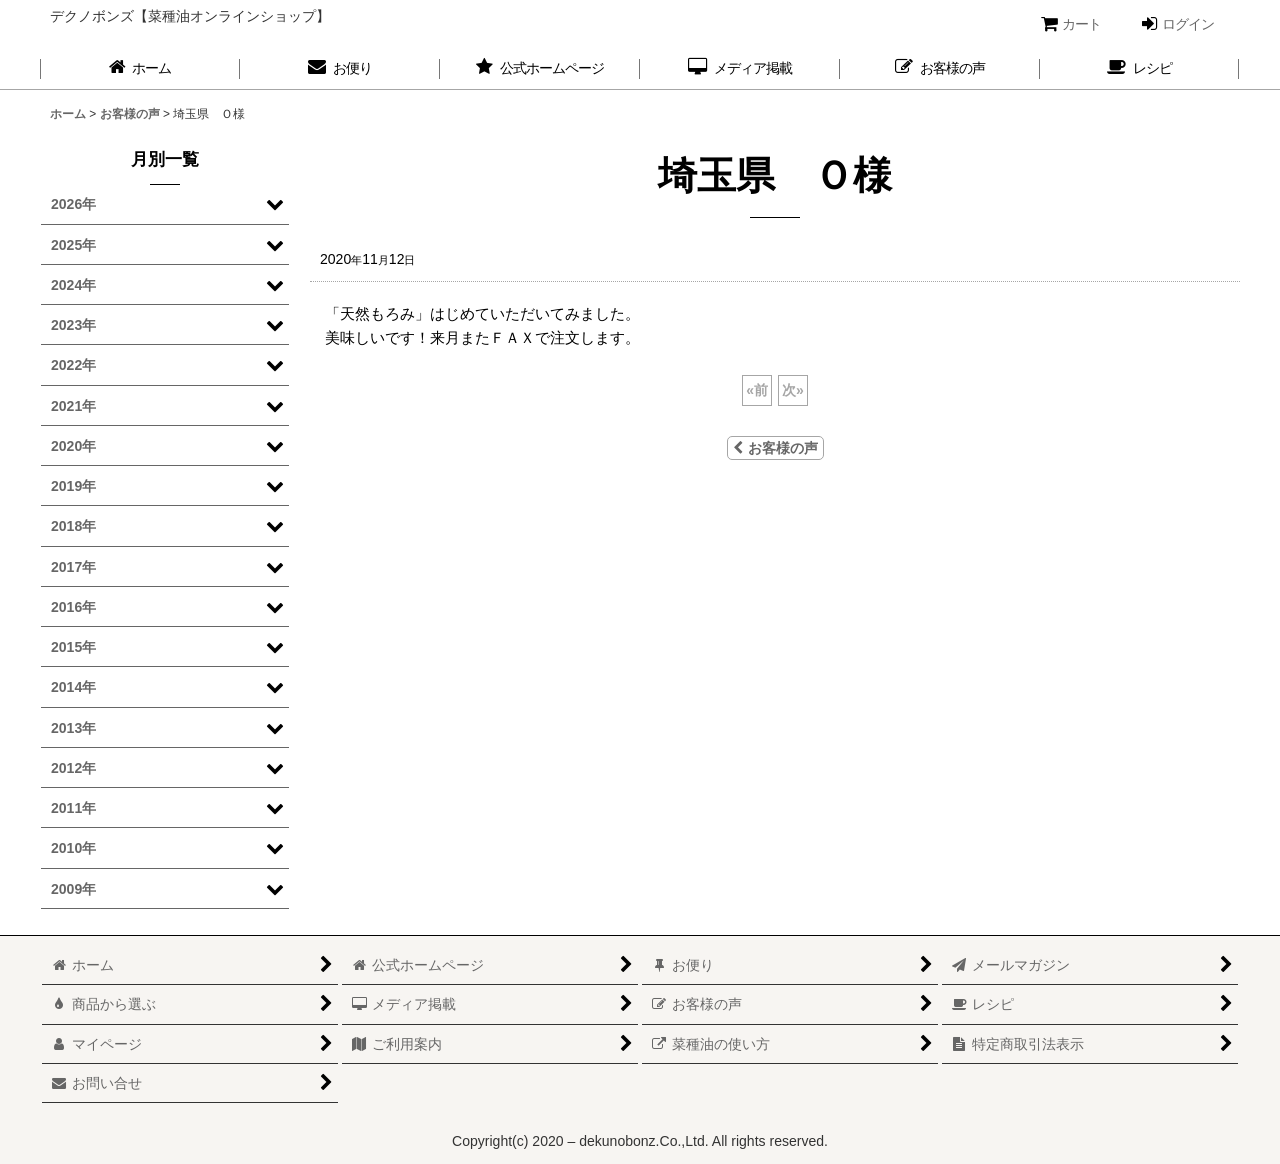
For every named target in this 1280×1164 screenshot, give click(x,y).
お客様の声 (775, 448)
